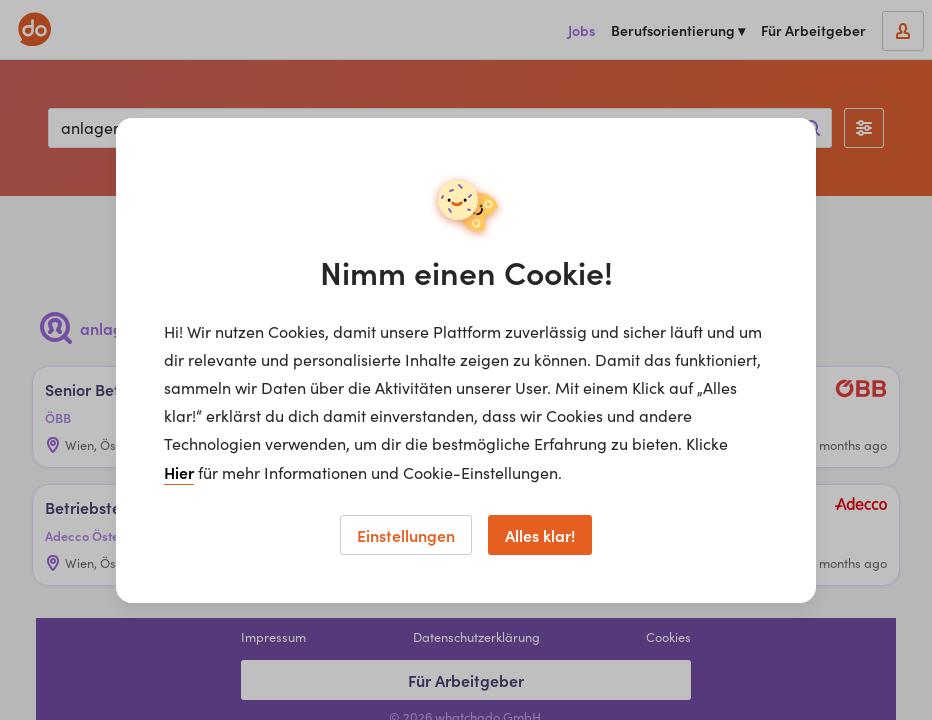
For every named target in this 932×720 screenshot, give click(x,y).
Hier (179, 472)
